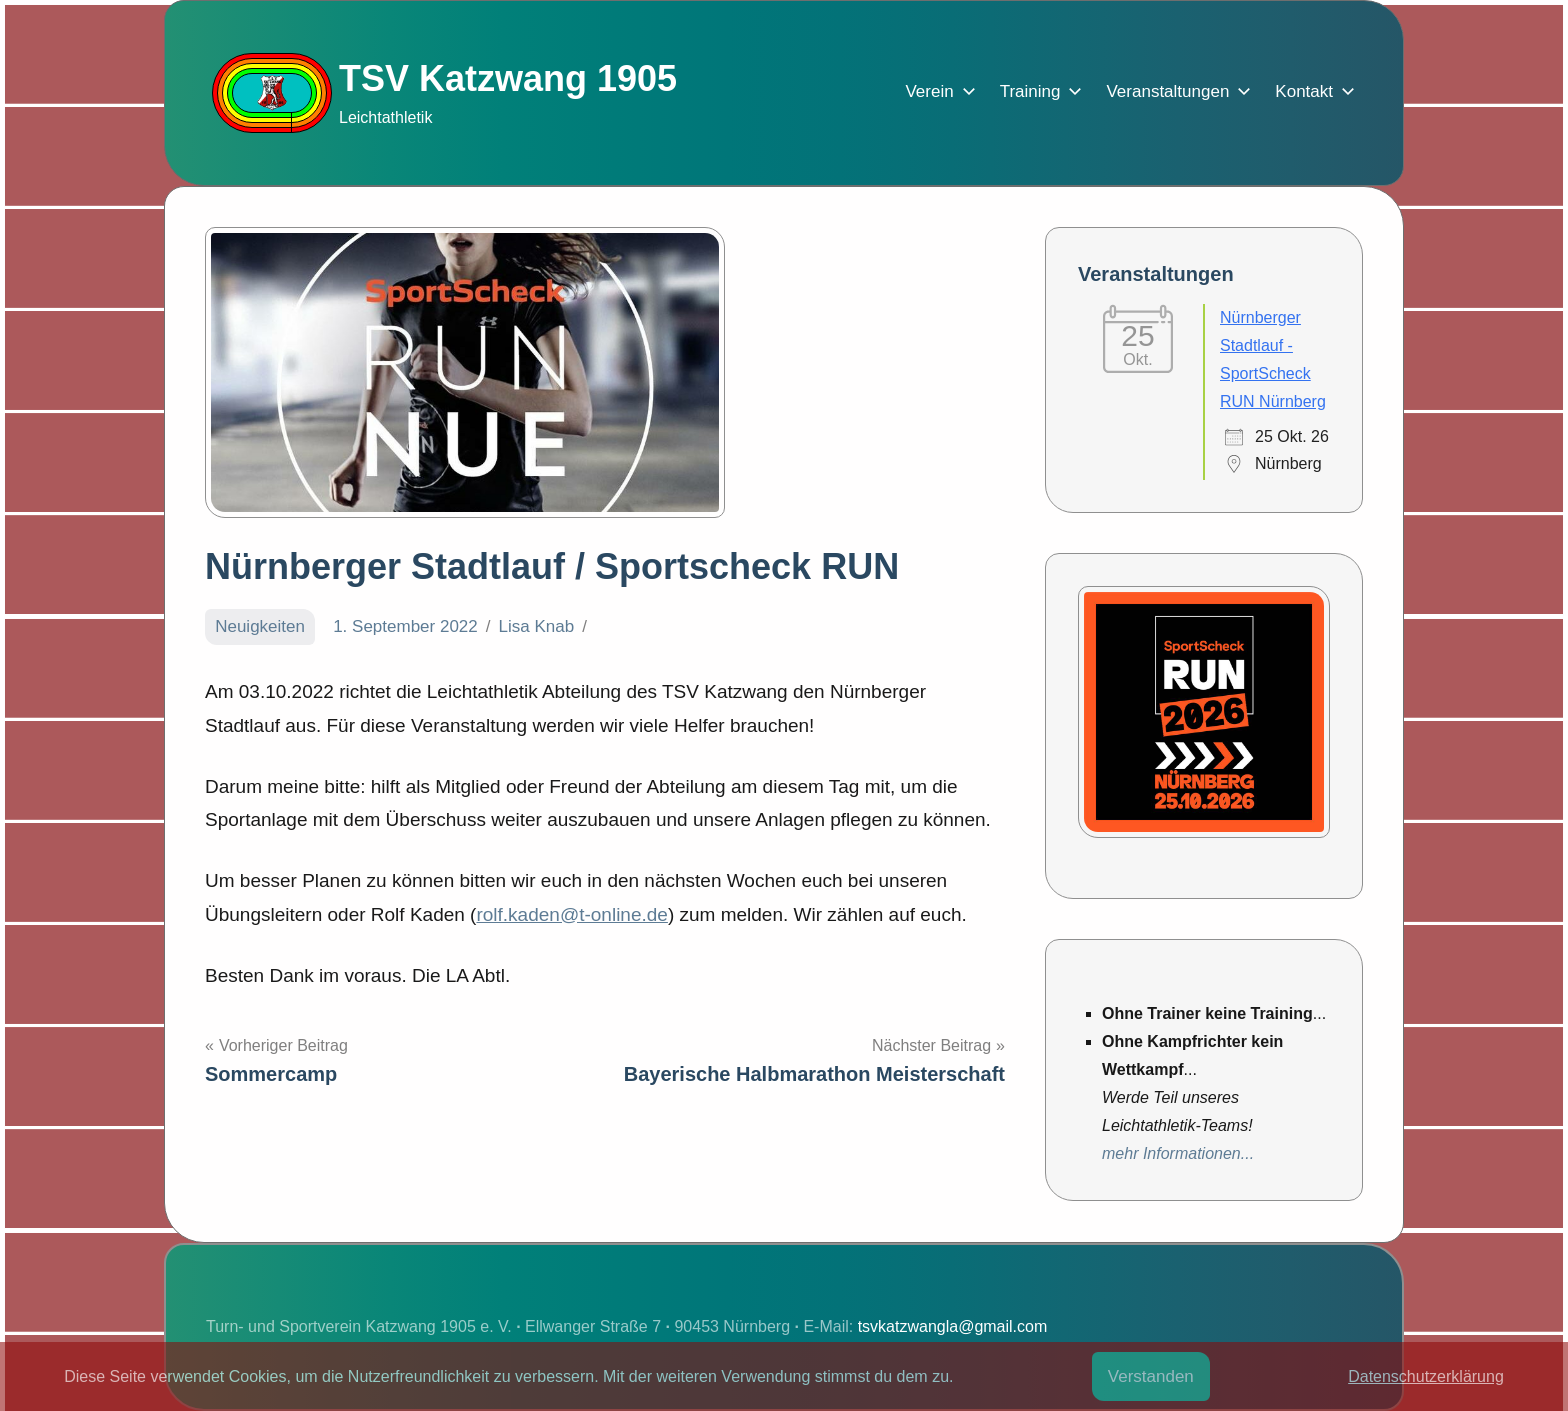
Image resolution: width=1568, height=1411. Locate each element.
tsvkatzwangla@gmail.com (953, 1326)
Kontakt (1311, 91)
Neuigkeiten (260, 626)
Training (1037, 91)
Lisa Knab (537, 626)
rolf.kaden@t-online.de (571, 914)
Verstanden (1151, 1376)
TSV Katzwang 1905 (508, 78)
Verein (936, 91)
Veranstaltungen (1174, 91)
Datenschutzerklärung (1426, 1376)
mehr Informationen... (1178, 1153)
